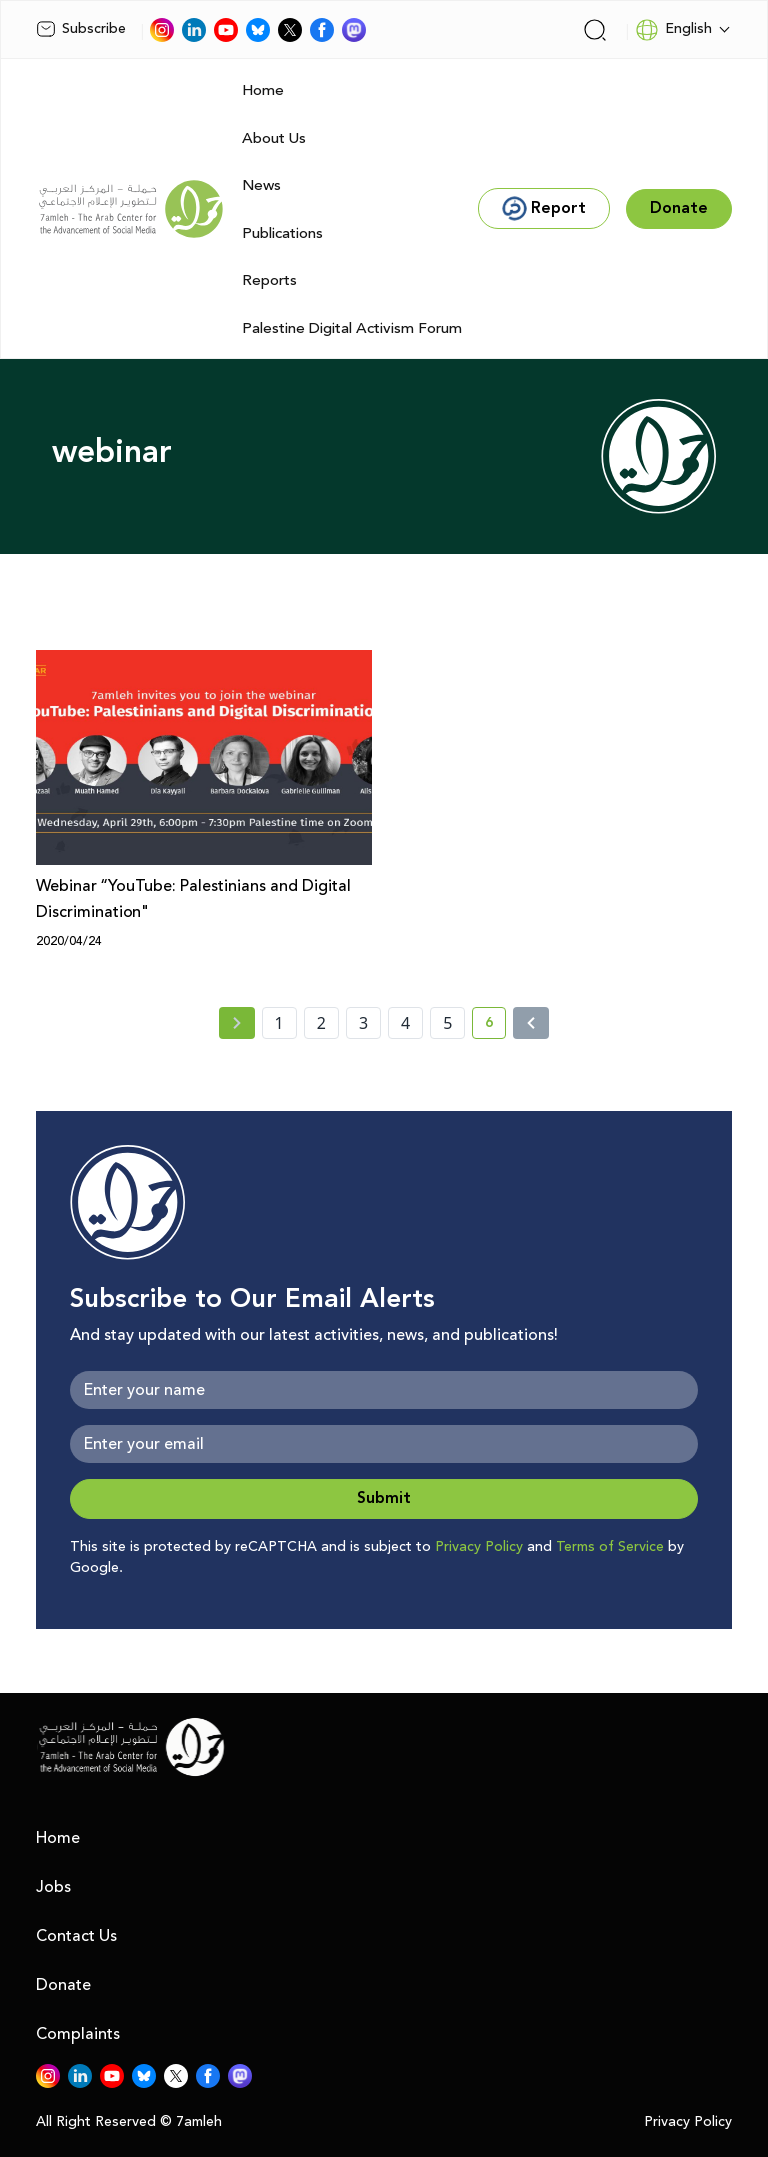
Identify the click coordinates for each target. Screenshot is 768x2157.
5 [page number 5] (447, 1023)
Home (263, 90)
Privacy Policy (479, 1547)
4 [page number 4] (405, 1023)
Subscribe (81, 29)
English (673, 30)
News (261, 185)
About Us (274, 138)
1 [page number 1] (279, 1023)
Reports (269, 280)
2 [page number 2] (321, 1023)
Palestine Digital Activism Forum (352, 328)
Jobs (53, 1887)
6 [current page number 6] (495, 1026)
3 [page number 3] (363, 1023)
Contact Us (76, 1936)
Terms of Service (610, 1547)
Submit (384, 1498)
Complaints (78, 2034)
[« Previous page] (237, 1023)
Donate (63, 1985)
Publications (282, 233)
